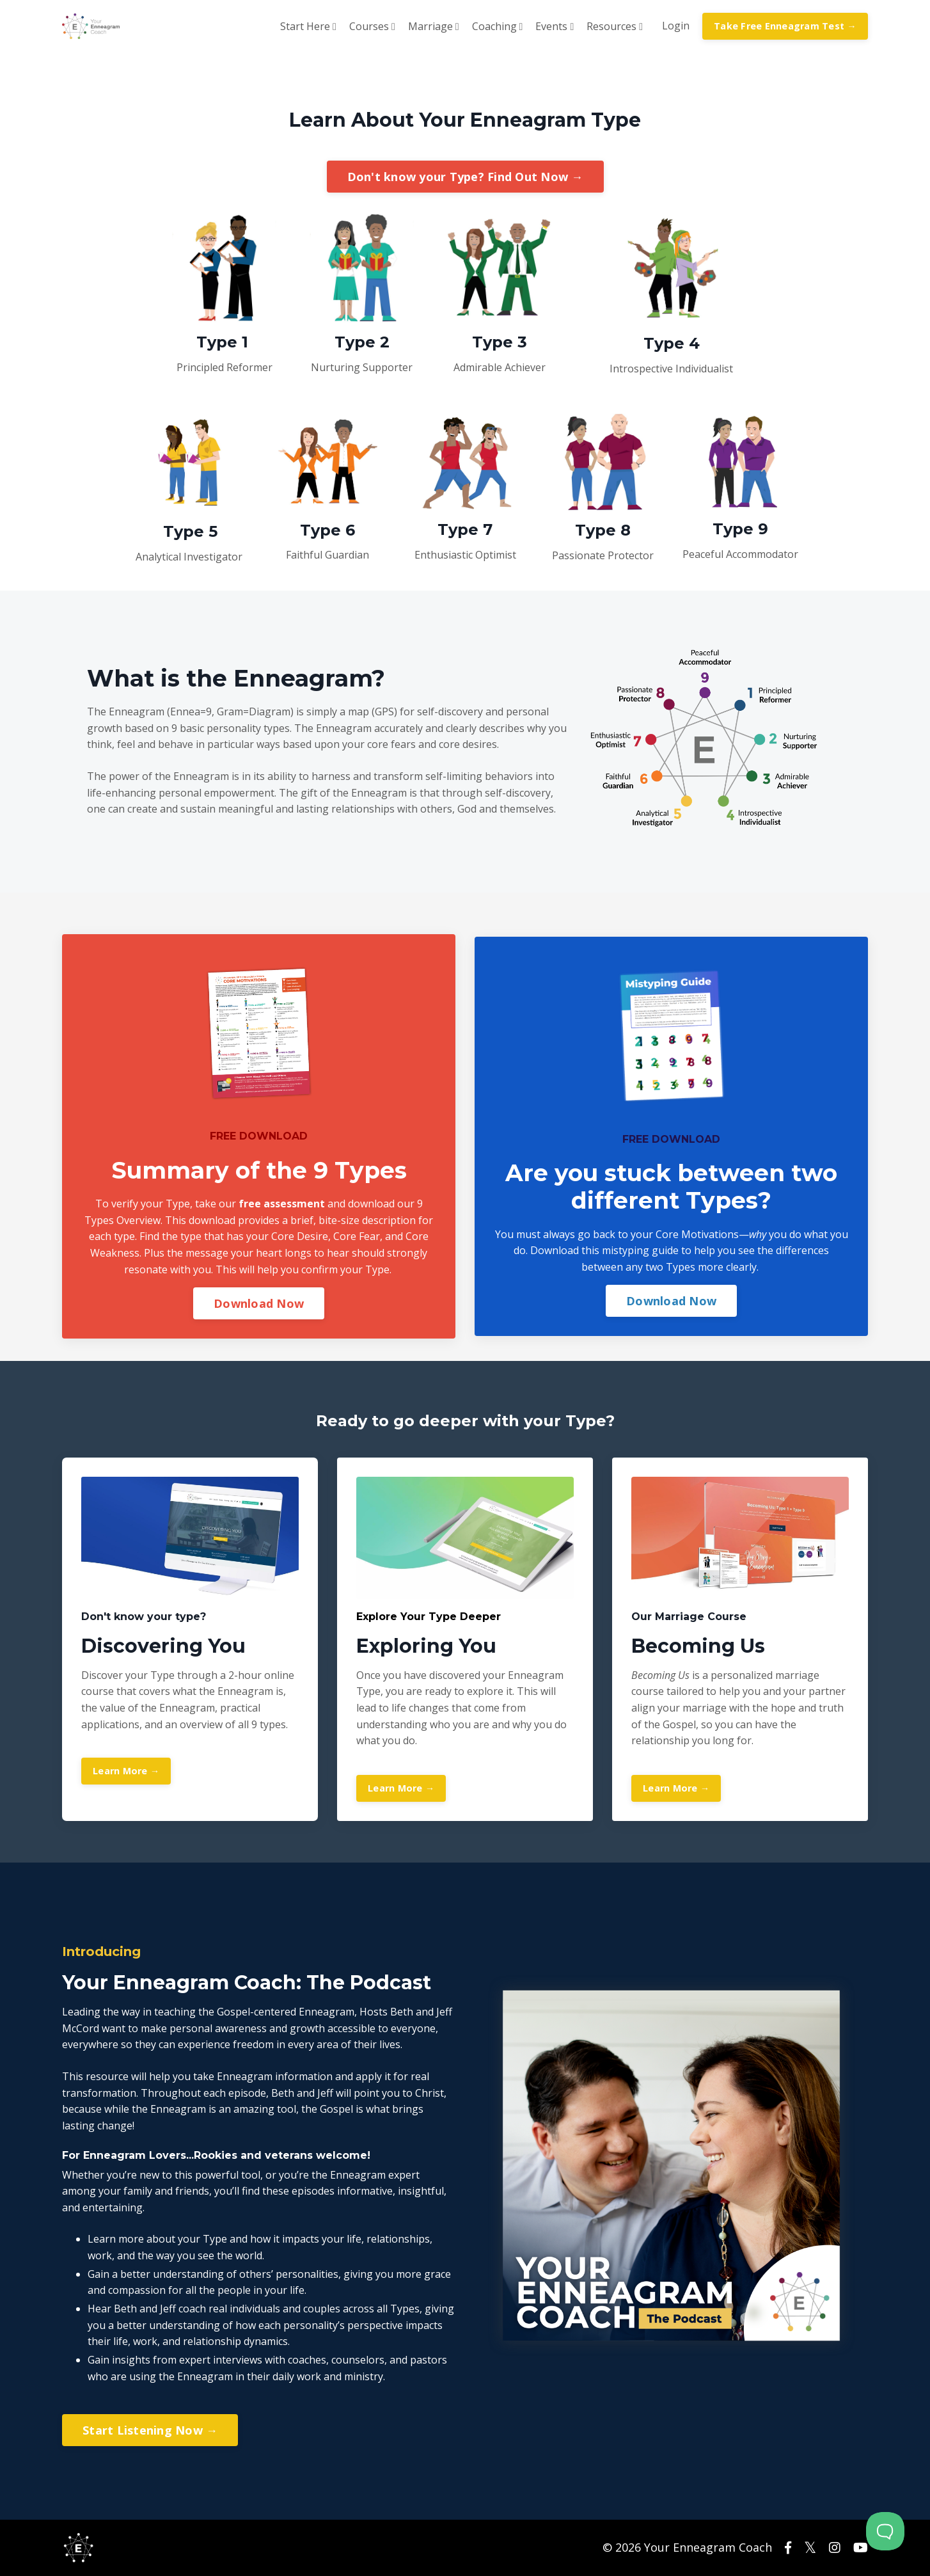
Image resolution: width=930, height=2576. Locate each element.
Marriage (433, 26)
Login (676, 26)
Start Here (308, 26)
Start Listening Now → (150, 2430)
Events (554, 26)
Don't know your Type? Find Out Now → (465, 176)
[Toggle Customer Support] (885, 2531)
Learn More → (126, 1771)
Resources (615, 26)
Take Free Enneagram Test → (785, 26)
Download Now (259, 1303)
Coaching (497, 26)
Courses (372, 26)
